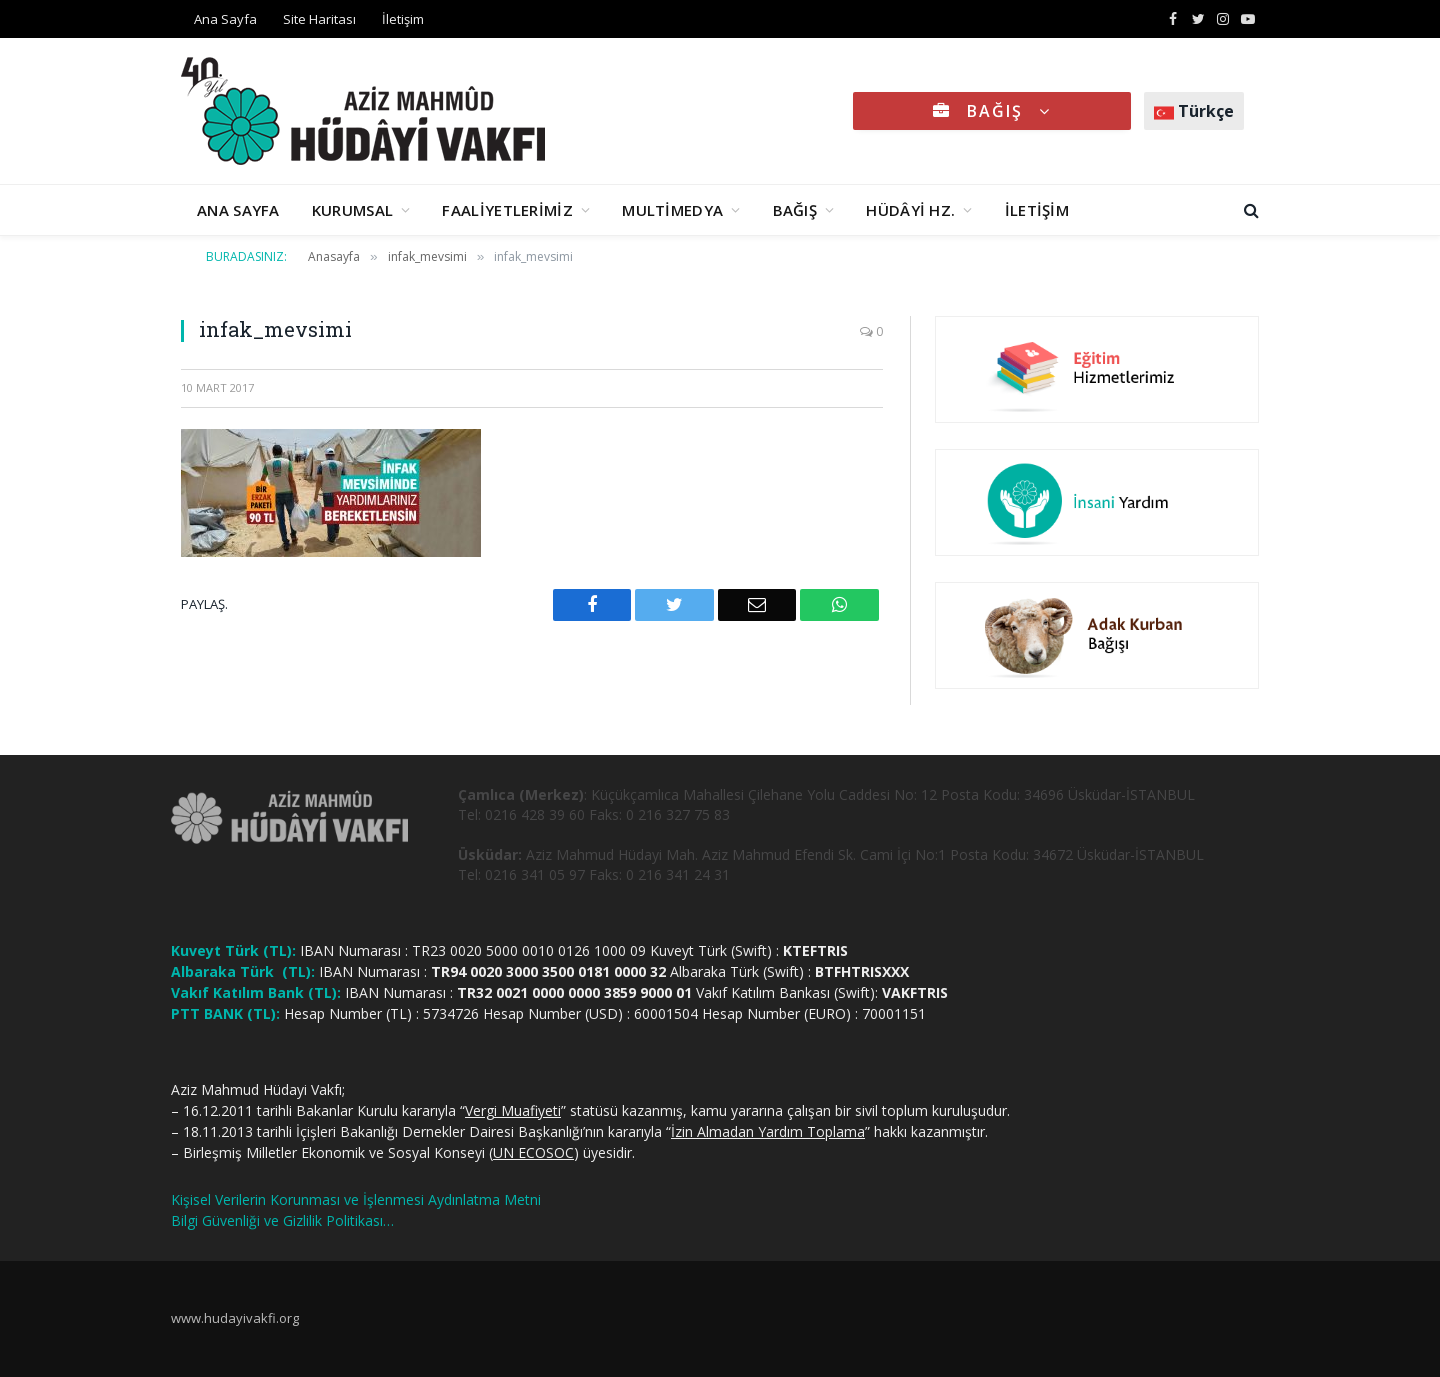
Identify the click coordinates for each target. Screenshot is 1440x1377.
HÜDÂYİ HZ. (910, 210)
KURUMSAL (352, 210)
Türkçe (1194, 111)
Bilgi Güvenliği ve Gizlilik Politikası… (282, 1220)
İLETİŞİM (1037, 210)
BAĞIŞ (992, 111)
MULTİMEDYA (672, 210)
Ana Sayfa (225, 19)
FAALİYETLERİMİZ (507, 210)
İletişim (403, 19)
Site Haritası (319, 19)
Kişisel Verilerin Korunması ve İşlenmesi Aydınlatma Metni (356, 1199)
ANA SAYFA (238, 210)
